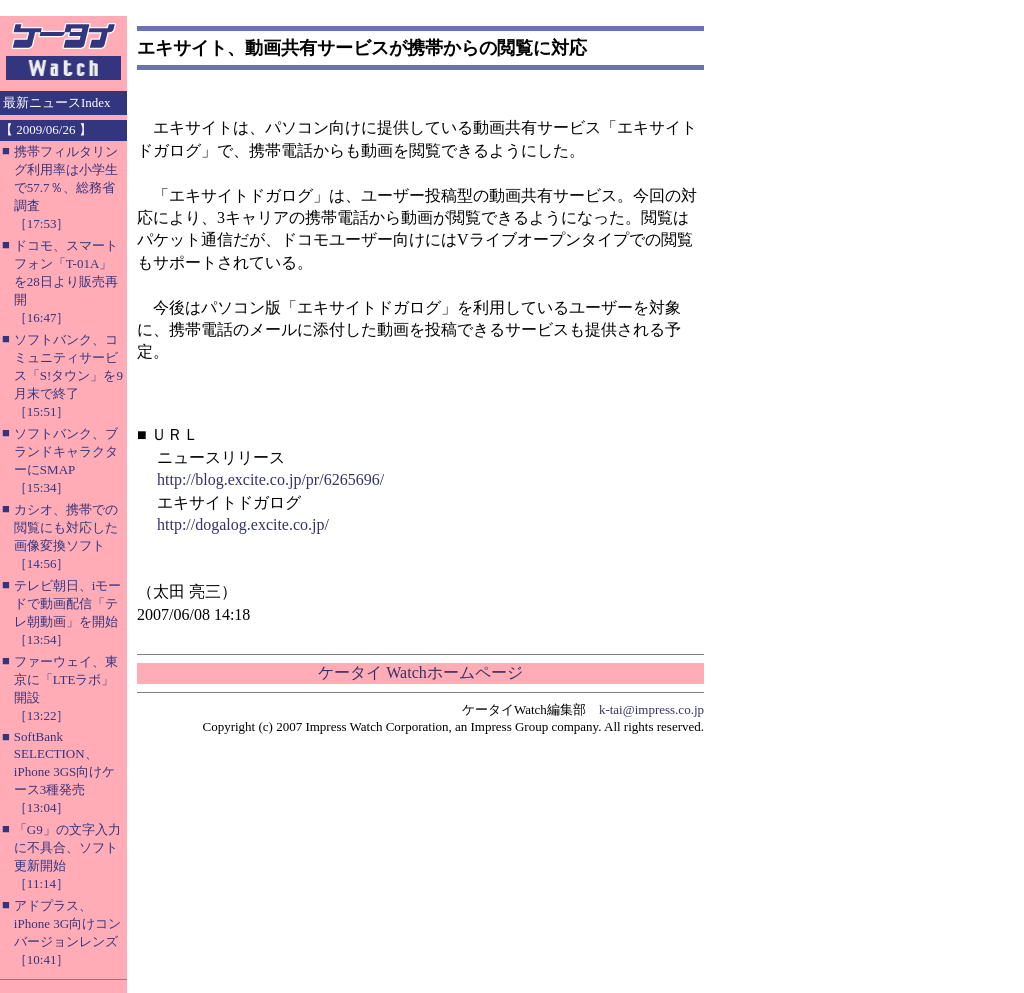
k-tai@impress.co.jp (651, 709)
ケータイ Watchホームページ (420, 672)
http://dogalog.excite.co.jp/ (243, 524)
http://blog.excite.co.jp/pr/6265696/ (270, 479)
